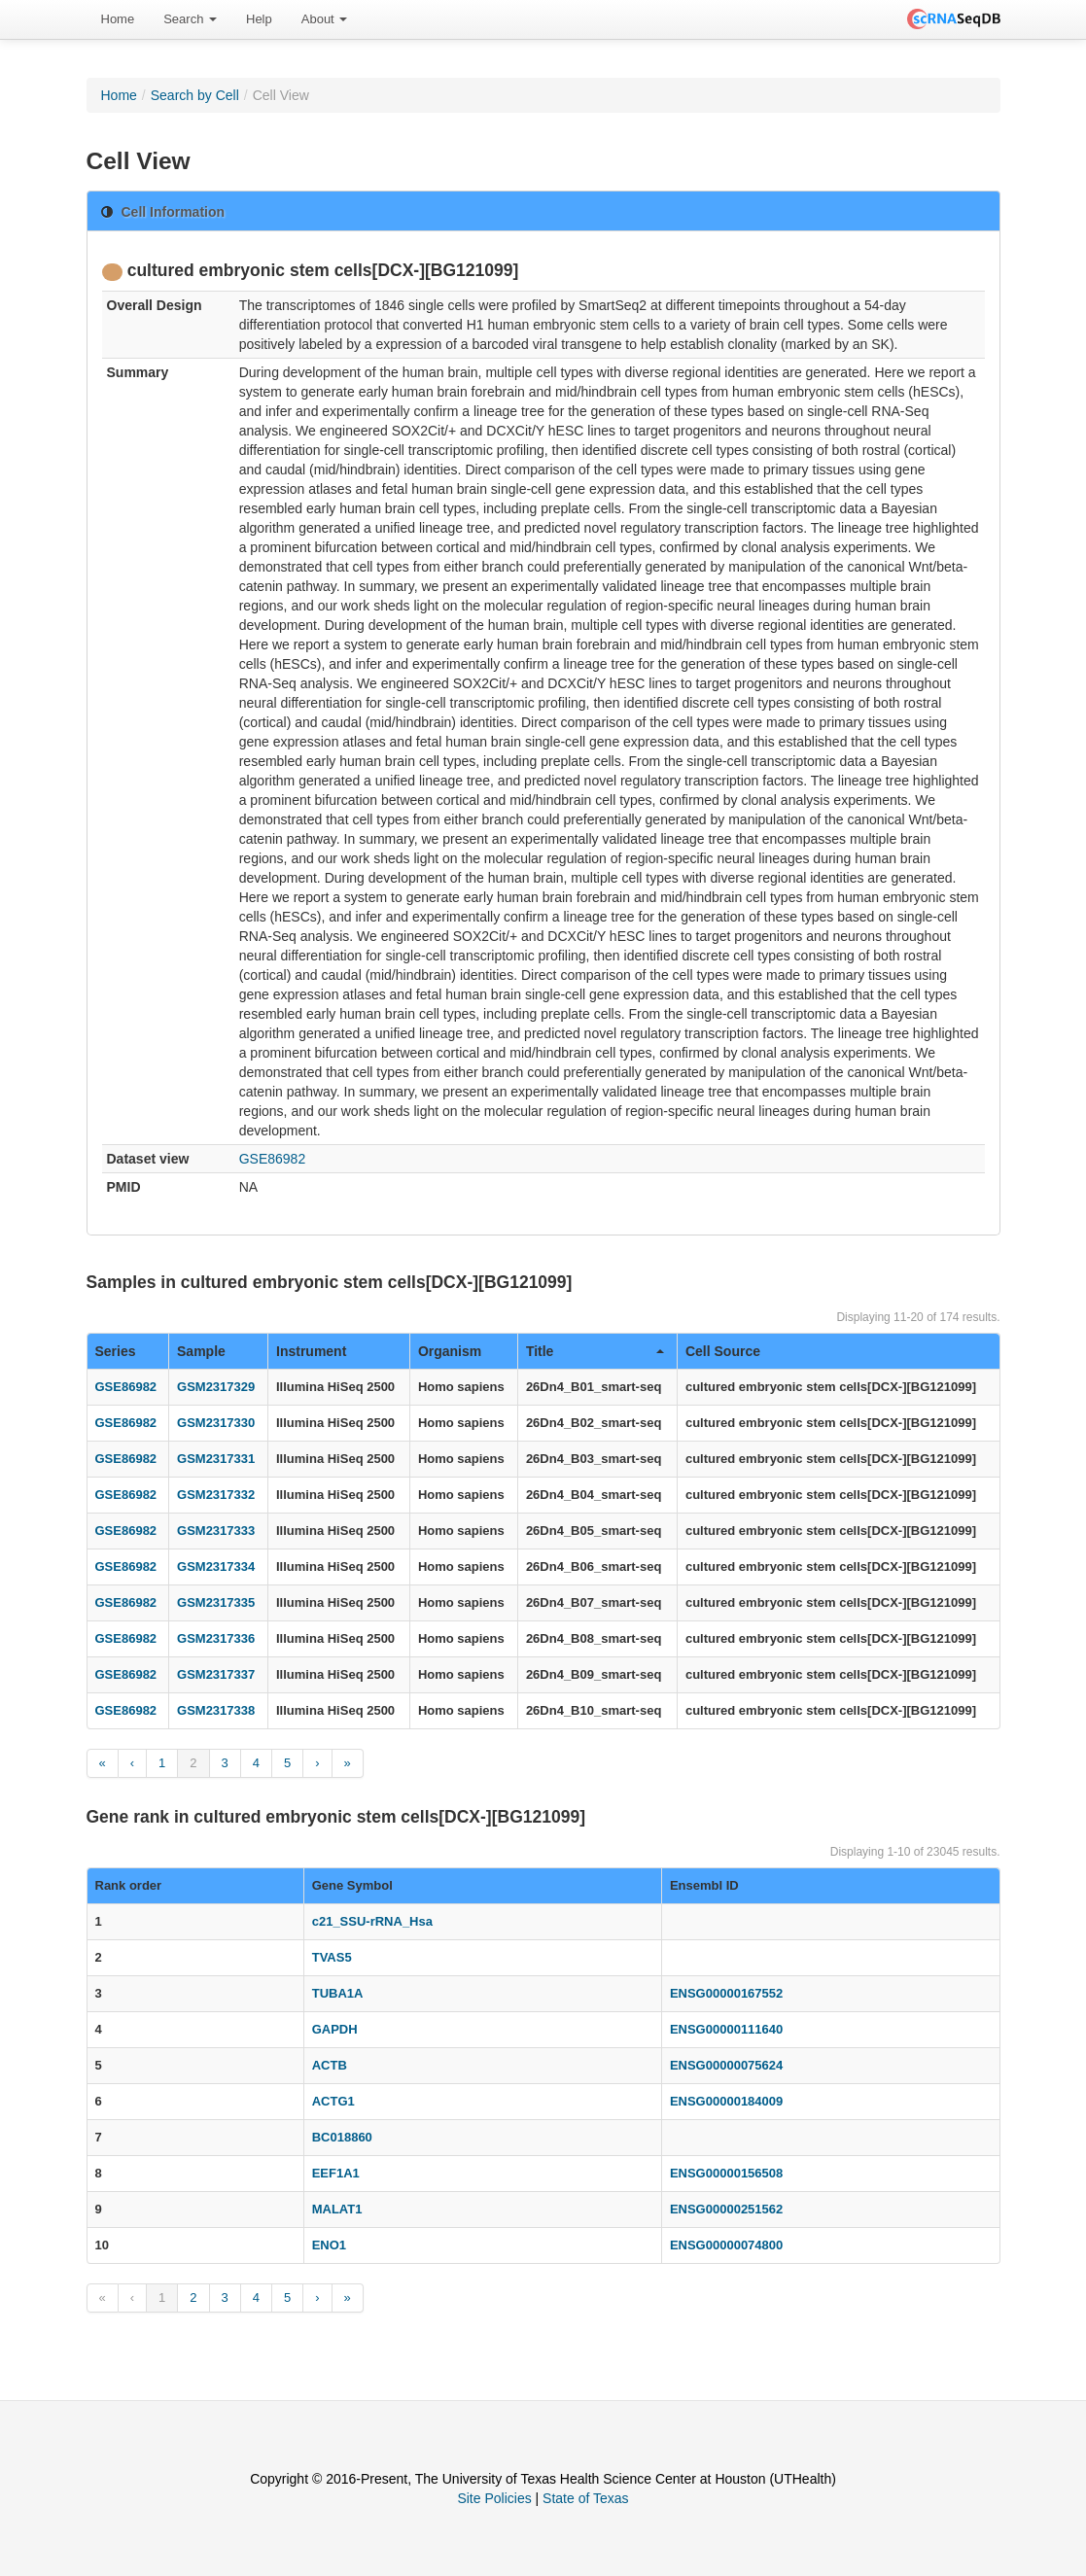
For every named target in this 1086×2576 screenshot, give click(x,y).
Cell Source (722, 1351)
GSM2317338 (216, 1710)
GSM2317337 (216, 1674)
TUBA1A (338, 1993)
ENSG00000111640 (726, 2029)
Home (118, 19)
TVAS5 (332, 1957)
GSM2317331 (216, 1458)
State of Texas (585, 2498)
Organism (449, 1351)
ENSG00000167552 (726, 1993)
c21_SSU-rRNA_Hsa (372, 1921)
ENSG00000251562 (726, 2209)
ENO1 (329, 2245)
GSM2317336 (216, 1638)
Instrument (311, 1351)
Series (115, 1351)
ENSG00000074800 (726, 2245)
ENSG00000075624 (726, 2065)
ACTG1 (333, 2101)
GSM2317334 (216, 1566)
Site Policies (494, 2498)
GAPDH (335, 2029)
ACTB (329, 2065)
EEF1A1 (336, 2173)
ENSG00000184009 (726, 2101)
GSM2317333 (216, 1530)
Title (595, 1351)
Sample (201, 1351)
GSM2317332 (216, 1494)
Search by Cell (195, 95)
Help (259, 19)
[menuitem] (118, 19)
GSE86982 (272, 1158)
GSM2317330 (216, 1422)
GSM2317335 (216, 1602)
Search (190, 19)
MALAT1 (337, 2209)
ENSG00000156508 (726, 2173)
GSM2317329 (216, 1386)
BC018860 (342, 2137)
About (324, 19)
